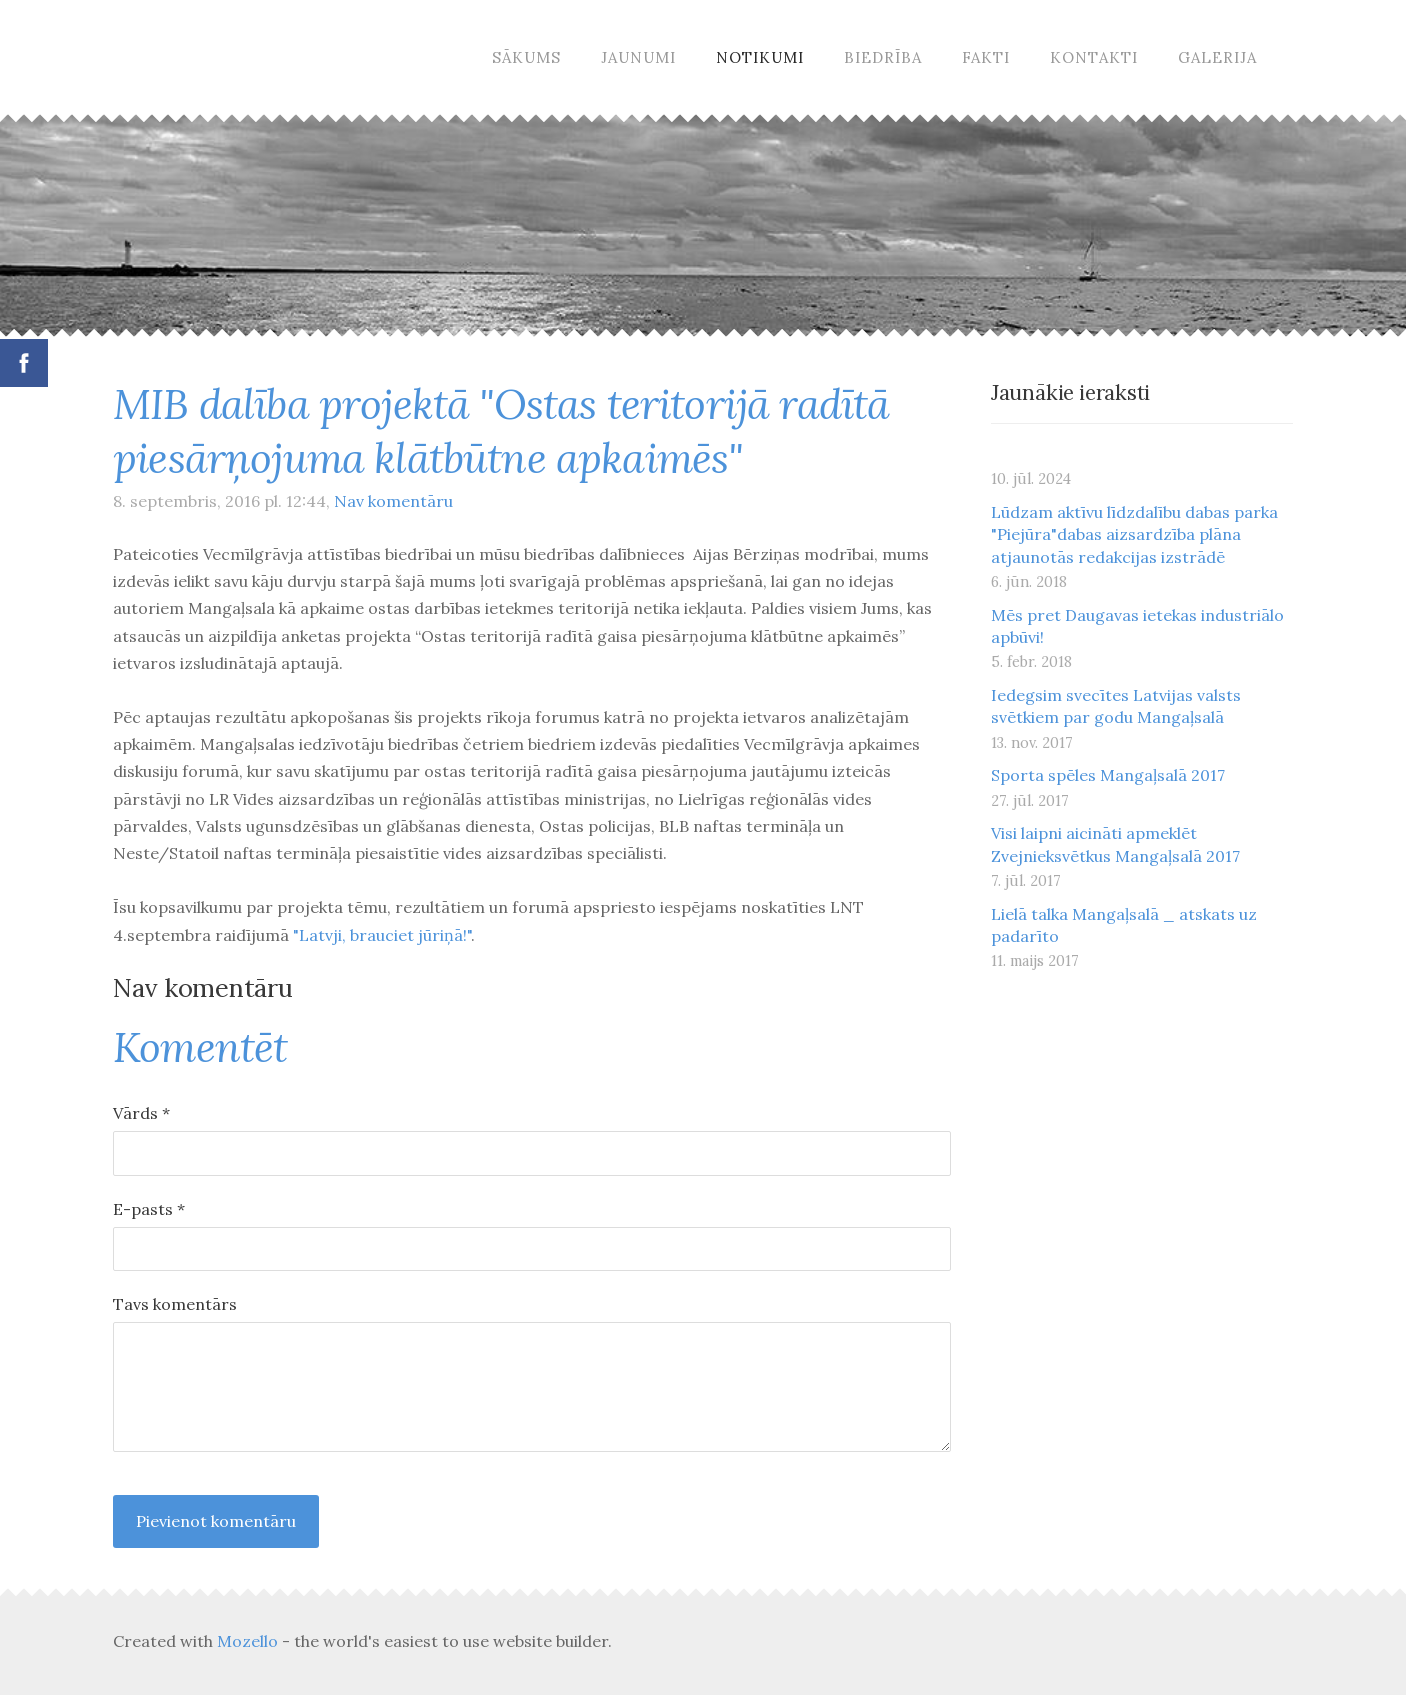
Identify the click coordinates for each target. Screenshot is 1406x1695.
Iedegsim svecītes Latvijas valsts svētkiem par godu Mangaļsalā (1116, 706)
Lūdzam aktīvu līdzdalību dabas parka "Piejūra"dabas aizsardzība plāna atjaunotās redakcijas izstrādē (1134, 534)
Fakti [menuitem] (986, 57)
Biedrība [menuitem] (883, 57)
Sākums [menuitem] (526, 57)
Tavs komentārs (175, 1304)
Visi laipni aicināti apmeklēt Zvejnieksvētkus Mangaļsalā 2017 (1115, 844)
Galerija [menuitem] (1217, 57)
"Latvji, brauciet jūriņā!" (382, 935)
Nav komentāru (393, 501)
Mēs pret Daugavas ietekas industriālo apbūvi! (1137, 626)
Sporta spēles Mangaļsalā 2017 (1108, 775)
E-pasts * (149, 1209)
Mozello (247, 1641)
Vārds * (141, 1113)
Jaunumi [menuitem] (638, 57)
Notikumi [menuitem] (760, 57)
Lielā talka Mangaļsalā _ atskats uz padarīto (1124, 925)
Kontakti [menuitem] (1094, 57)
